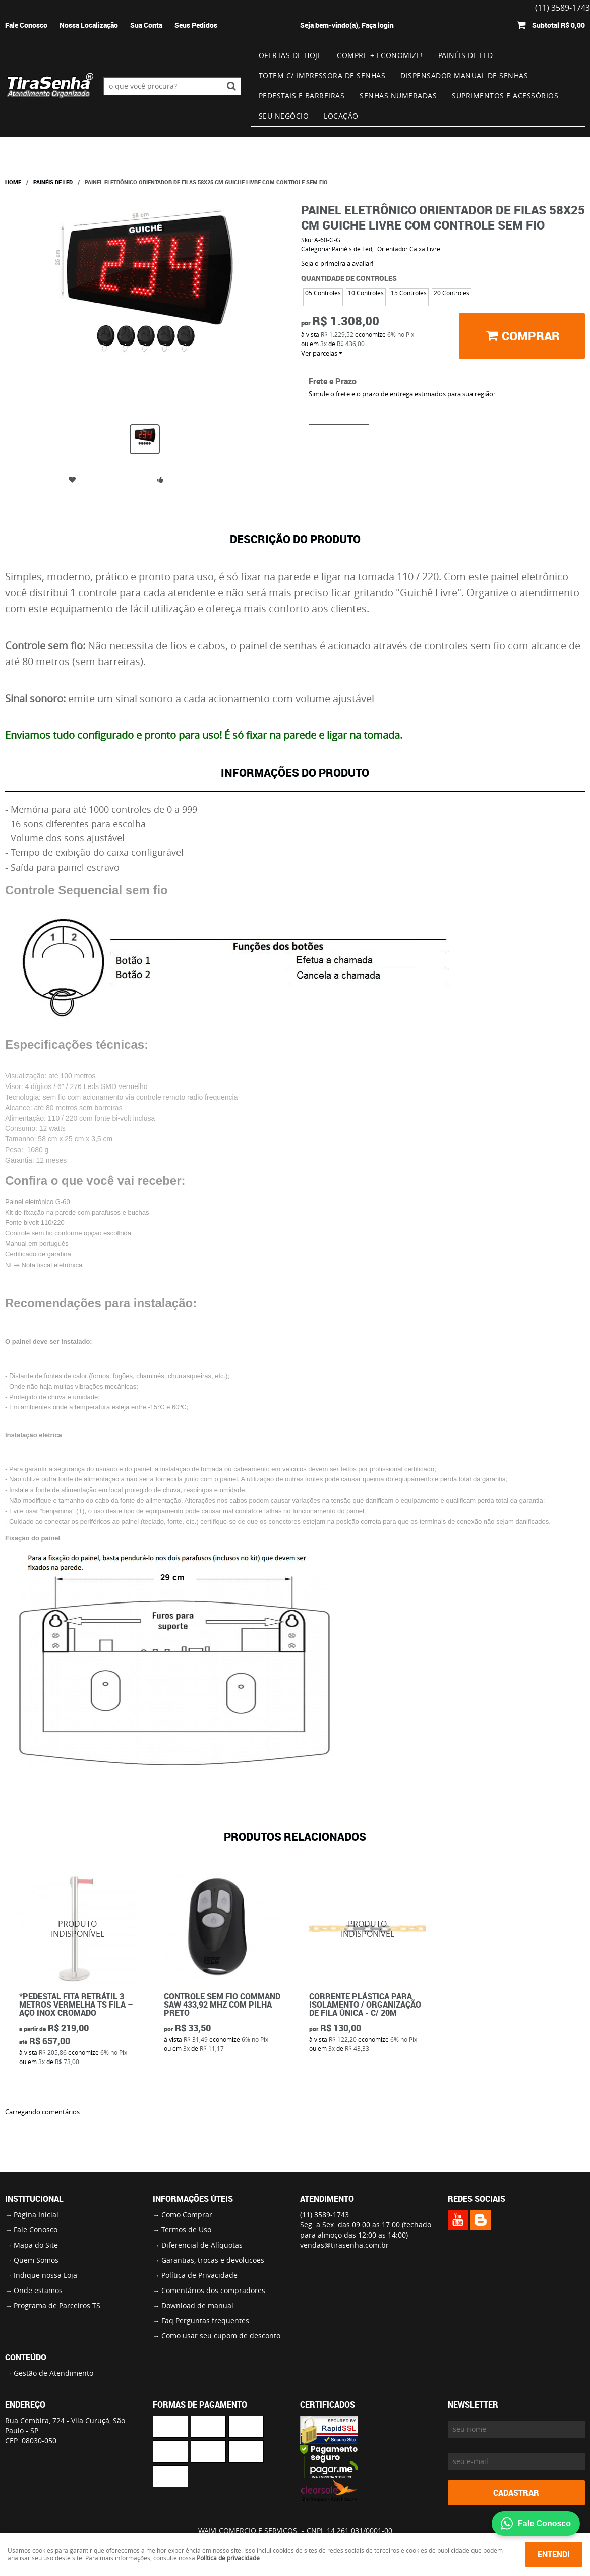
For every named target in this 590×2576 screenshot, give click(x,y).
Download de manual (197, 2305)
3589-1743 (324, 2214)
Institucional (34, 2198)
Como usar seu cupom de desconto (220, 2335)
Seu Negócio (284, 116)
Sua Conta (146, 25)
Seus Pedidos (195, 25)
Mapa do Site (36, 2245)
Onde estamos (38, 2290)
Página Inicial (36, 2214)
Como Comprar (186, 2214)
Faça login (378, 25)
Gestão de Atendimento (53, 2373)
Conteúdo (25, 2357)
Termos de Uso (186, 2230)
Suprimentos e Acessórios (505, 95)
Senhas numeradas (398, 95)
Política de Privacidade (199, 2275)
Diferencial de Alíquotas (202, 2245)
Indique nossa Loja (45, 2275)
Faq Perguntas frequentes (205, 2320)
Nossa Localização (89, 25)
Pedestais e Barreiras (302, 95)
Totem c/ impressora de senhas (322, 75)
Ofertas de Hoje (290, 55)
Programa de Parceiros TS (57, 2305)
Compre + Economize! (380, 55)
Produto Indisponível (78, 1929)
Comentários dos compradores (213, 2290)
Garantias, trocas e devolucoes (212, 2260)
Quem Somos (36, 2260)
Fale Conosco (26, 25)
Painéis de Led (465, 55)
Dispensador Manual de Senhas (464, 75)
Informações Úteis (193, 2198)
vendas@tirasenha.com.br (344, 2245)
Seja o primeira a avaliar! (337, 263)
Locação (341, 116)
